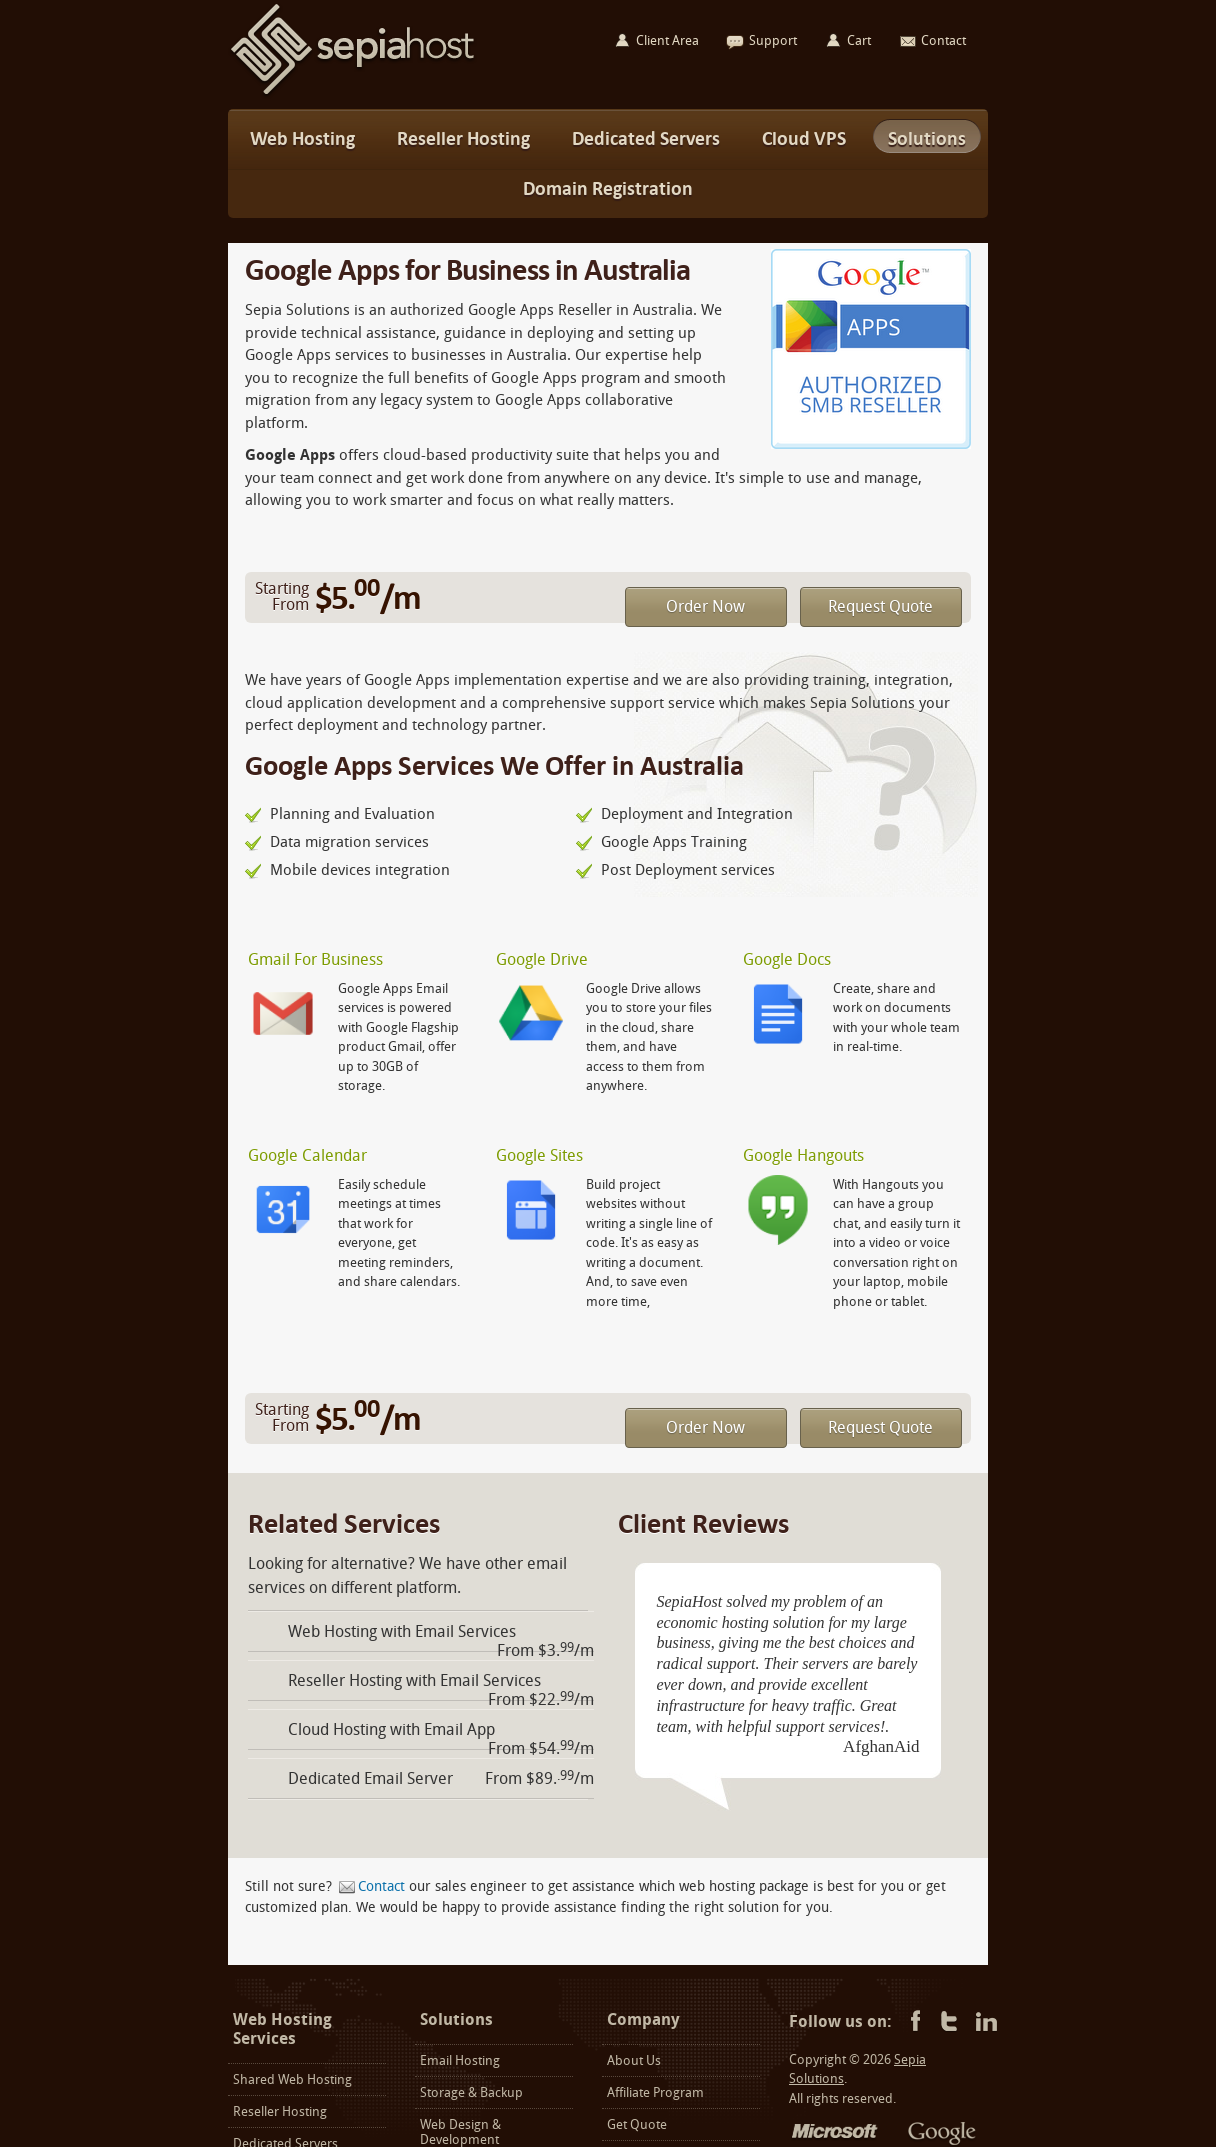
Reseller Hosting (280, 2111)
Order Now (705, 606)
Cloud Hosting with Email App (391, 1729)
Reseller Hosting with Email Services (414, 1680)
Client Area (667, 40)
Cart (859, 40)
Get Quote (637, 2124)
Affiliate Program (655, 2092)
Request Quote (880, 606)
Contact (381, 1886)
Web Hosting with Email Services (402, 1631)
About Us (634, 2060)
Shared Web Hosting (292, 2079)
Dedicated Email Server (370, 1778)
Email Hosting (460, 2060)
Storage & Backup (471, 2092)
